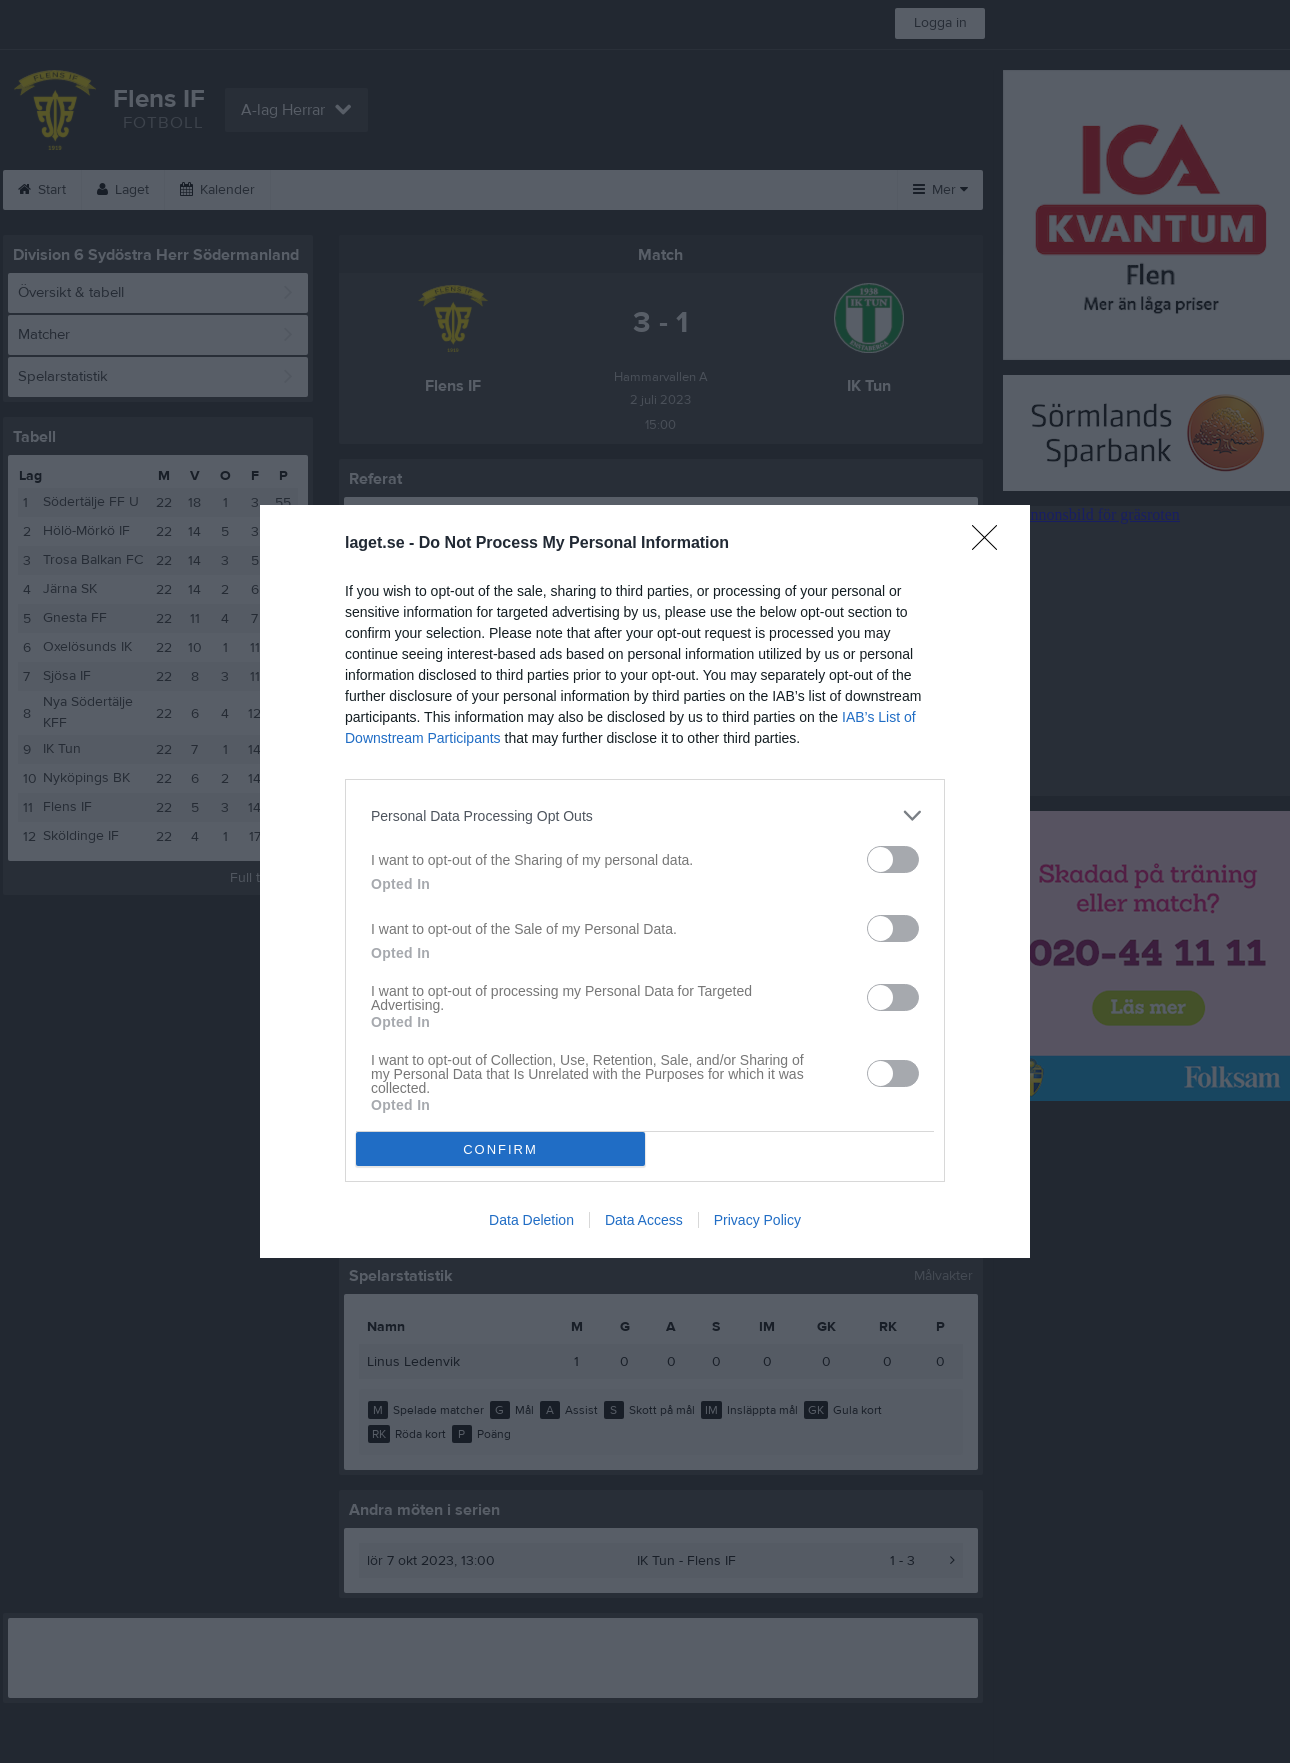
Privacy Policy (757, 1220)
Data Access (644, 1220)
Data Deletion (531, 1220)
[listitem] (645, 815)
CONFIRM (500, 1149)
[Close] (991, 544)
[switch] (893, 859)
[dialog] (645, 881)
